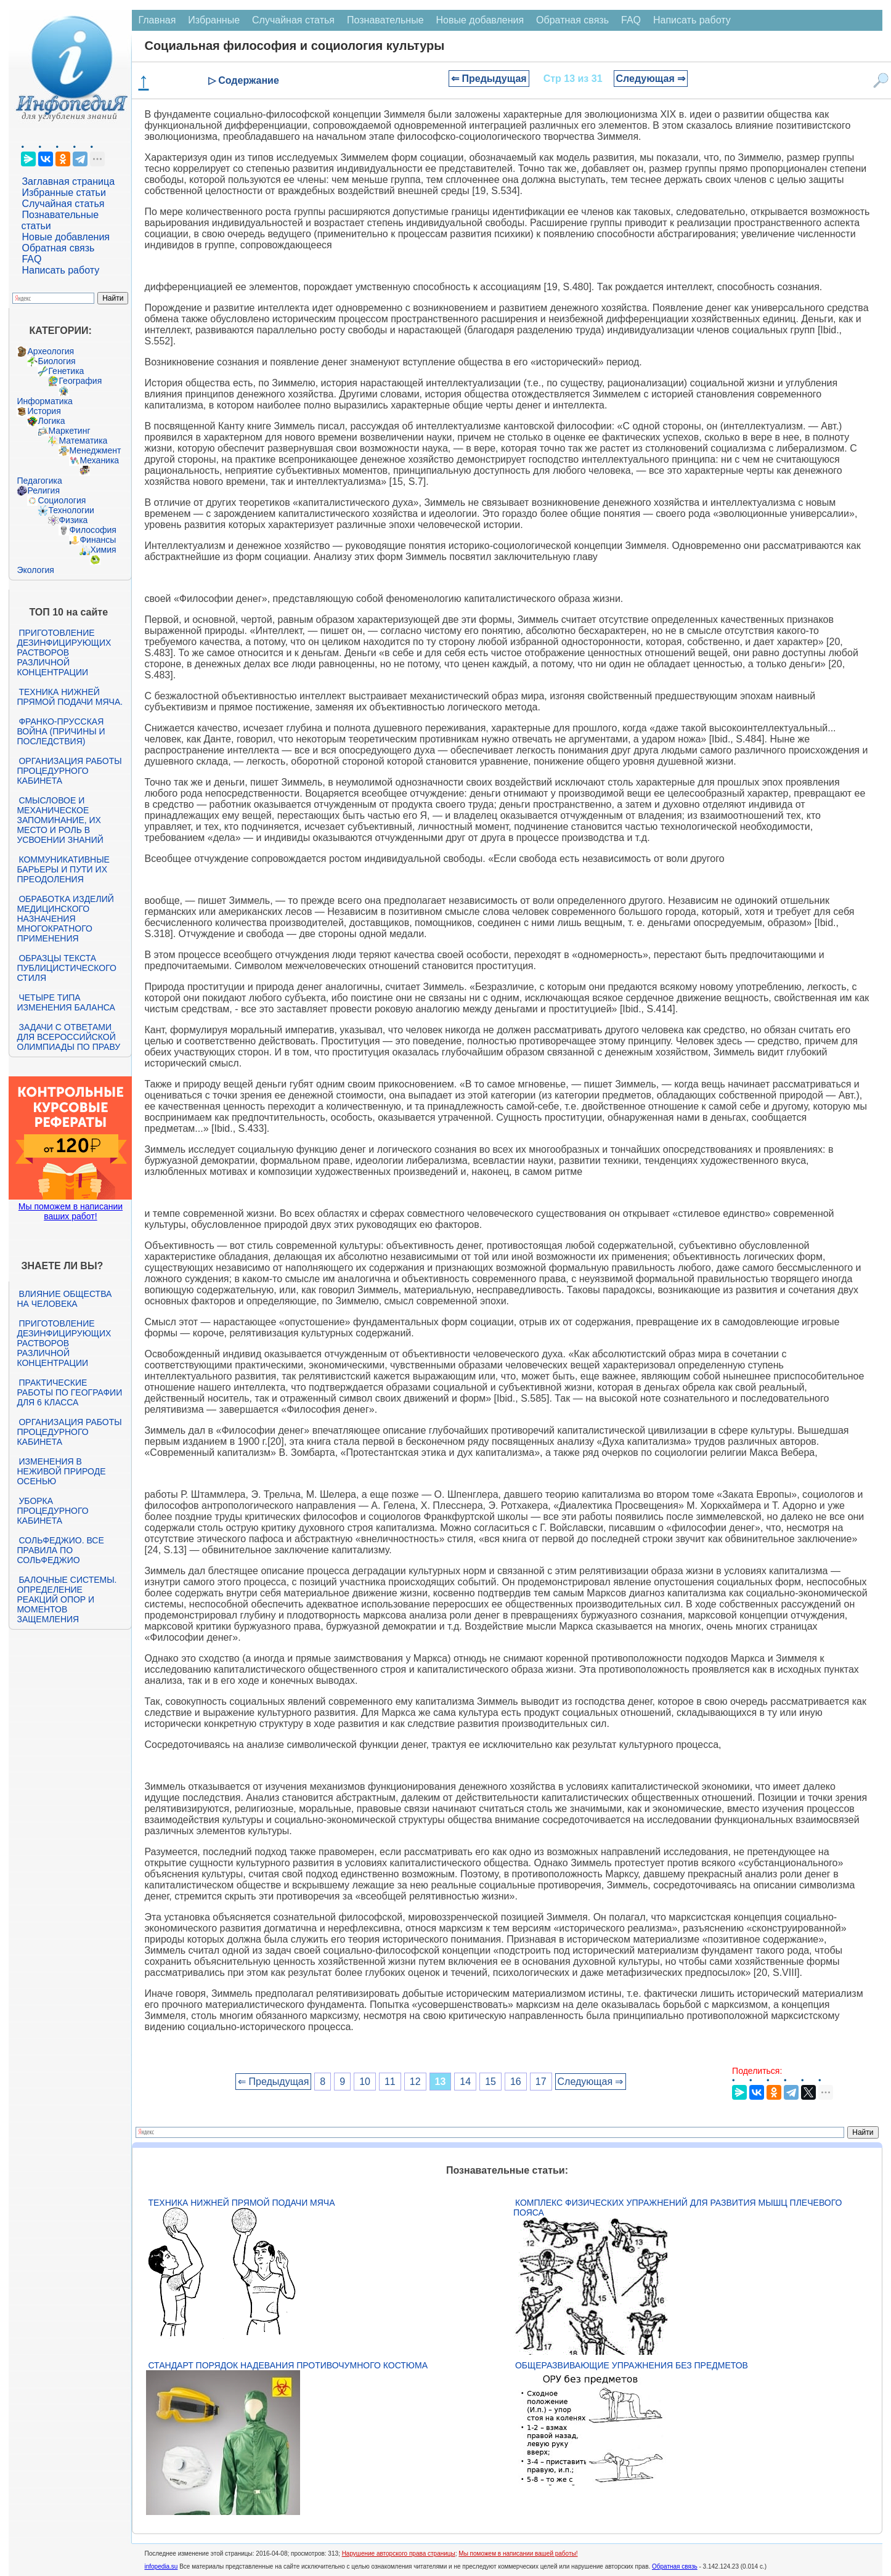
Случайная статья (63, 203)
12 (415, 2081)
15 (490, 2081)
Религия (43, 490)
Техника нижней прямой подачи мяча (241, 2203)
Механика (99, 460)
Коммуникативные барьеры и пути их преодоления (63, 869)
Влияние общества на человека (64, 1299)
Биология (56, 361)
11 (390, 2081)
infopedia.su (160, 2566)
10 (364, 2081)
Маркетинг (69, 431)
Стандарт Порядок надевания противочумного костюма (288, 2365)
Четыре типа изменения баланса (66, 1002)
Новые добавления (66, 237)
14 (465, 2081)
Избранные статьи (63, 192)
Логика (51, 421)
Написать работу (60, 270)
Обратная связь (58, 248)
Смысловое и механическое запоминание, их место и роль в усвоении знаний (60, 820)
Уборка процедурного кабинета (52, 1511)
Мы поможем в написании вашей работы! (517, 2553)
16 (515, 2081)
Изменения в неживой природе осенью (61, 1471)
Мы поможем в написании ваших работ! (70, 1211)
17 (541, 2081)
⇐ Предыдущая (489, 78)
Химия (103, 550)
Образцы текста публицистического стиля (66, 968)
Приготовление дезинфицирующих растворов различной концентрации (64, 652)
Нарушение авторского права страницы (398, 2553)
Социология (62, 500)
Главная (157, 20)
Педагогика (39, 481)
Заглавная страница (68, 181)
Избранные (214, 20)
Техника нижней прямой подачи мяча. (70, 697)
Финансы (97, 540)
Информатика (44, 401)
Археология (50, 351)
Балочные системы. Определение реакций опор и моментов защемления (66, 1599)
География (80, 381)
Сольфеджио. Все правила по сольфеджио (60, 1550)
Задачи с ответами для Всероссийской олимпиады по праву (68, 1037)
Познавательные (385, 20)
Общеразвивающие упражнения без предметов (631, 2365)
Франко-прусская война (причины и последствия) (61, 731)
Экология (35, 570)
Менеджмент (95, 450)
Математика (83, 440)
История (43, 411)
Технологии (71, 510)
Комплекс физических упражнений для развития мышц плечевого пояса (677, 2207)
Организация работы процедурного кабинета (69, 771)
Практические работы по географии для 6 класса (69, 1392)
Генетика (66, 371)
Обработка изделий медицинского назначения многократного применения (65, 918)
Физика (73, 520)
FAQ (31, 259)
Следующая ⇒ (651, 78)
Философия (92, 530)
